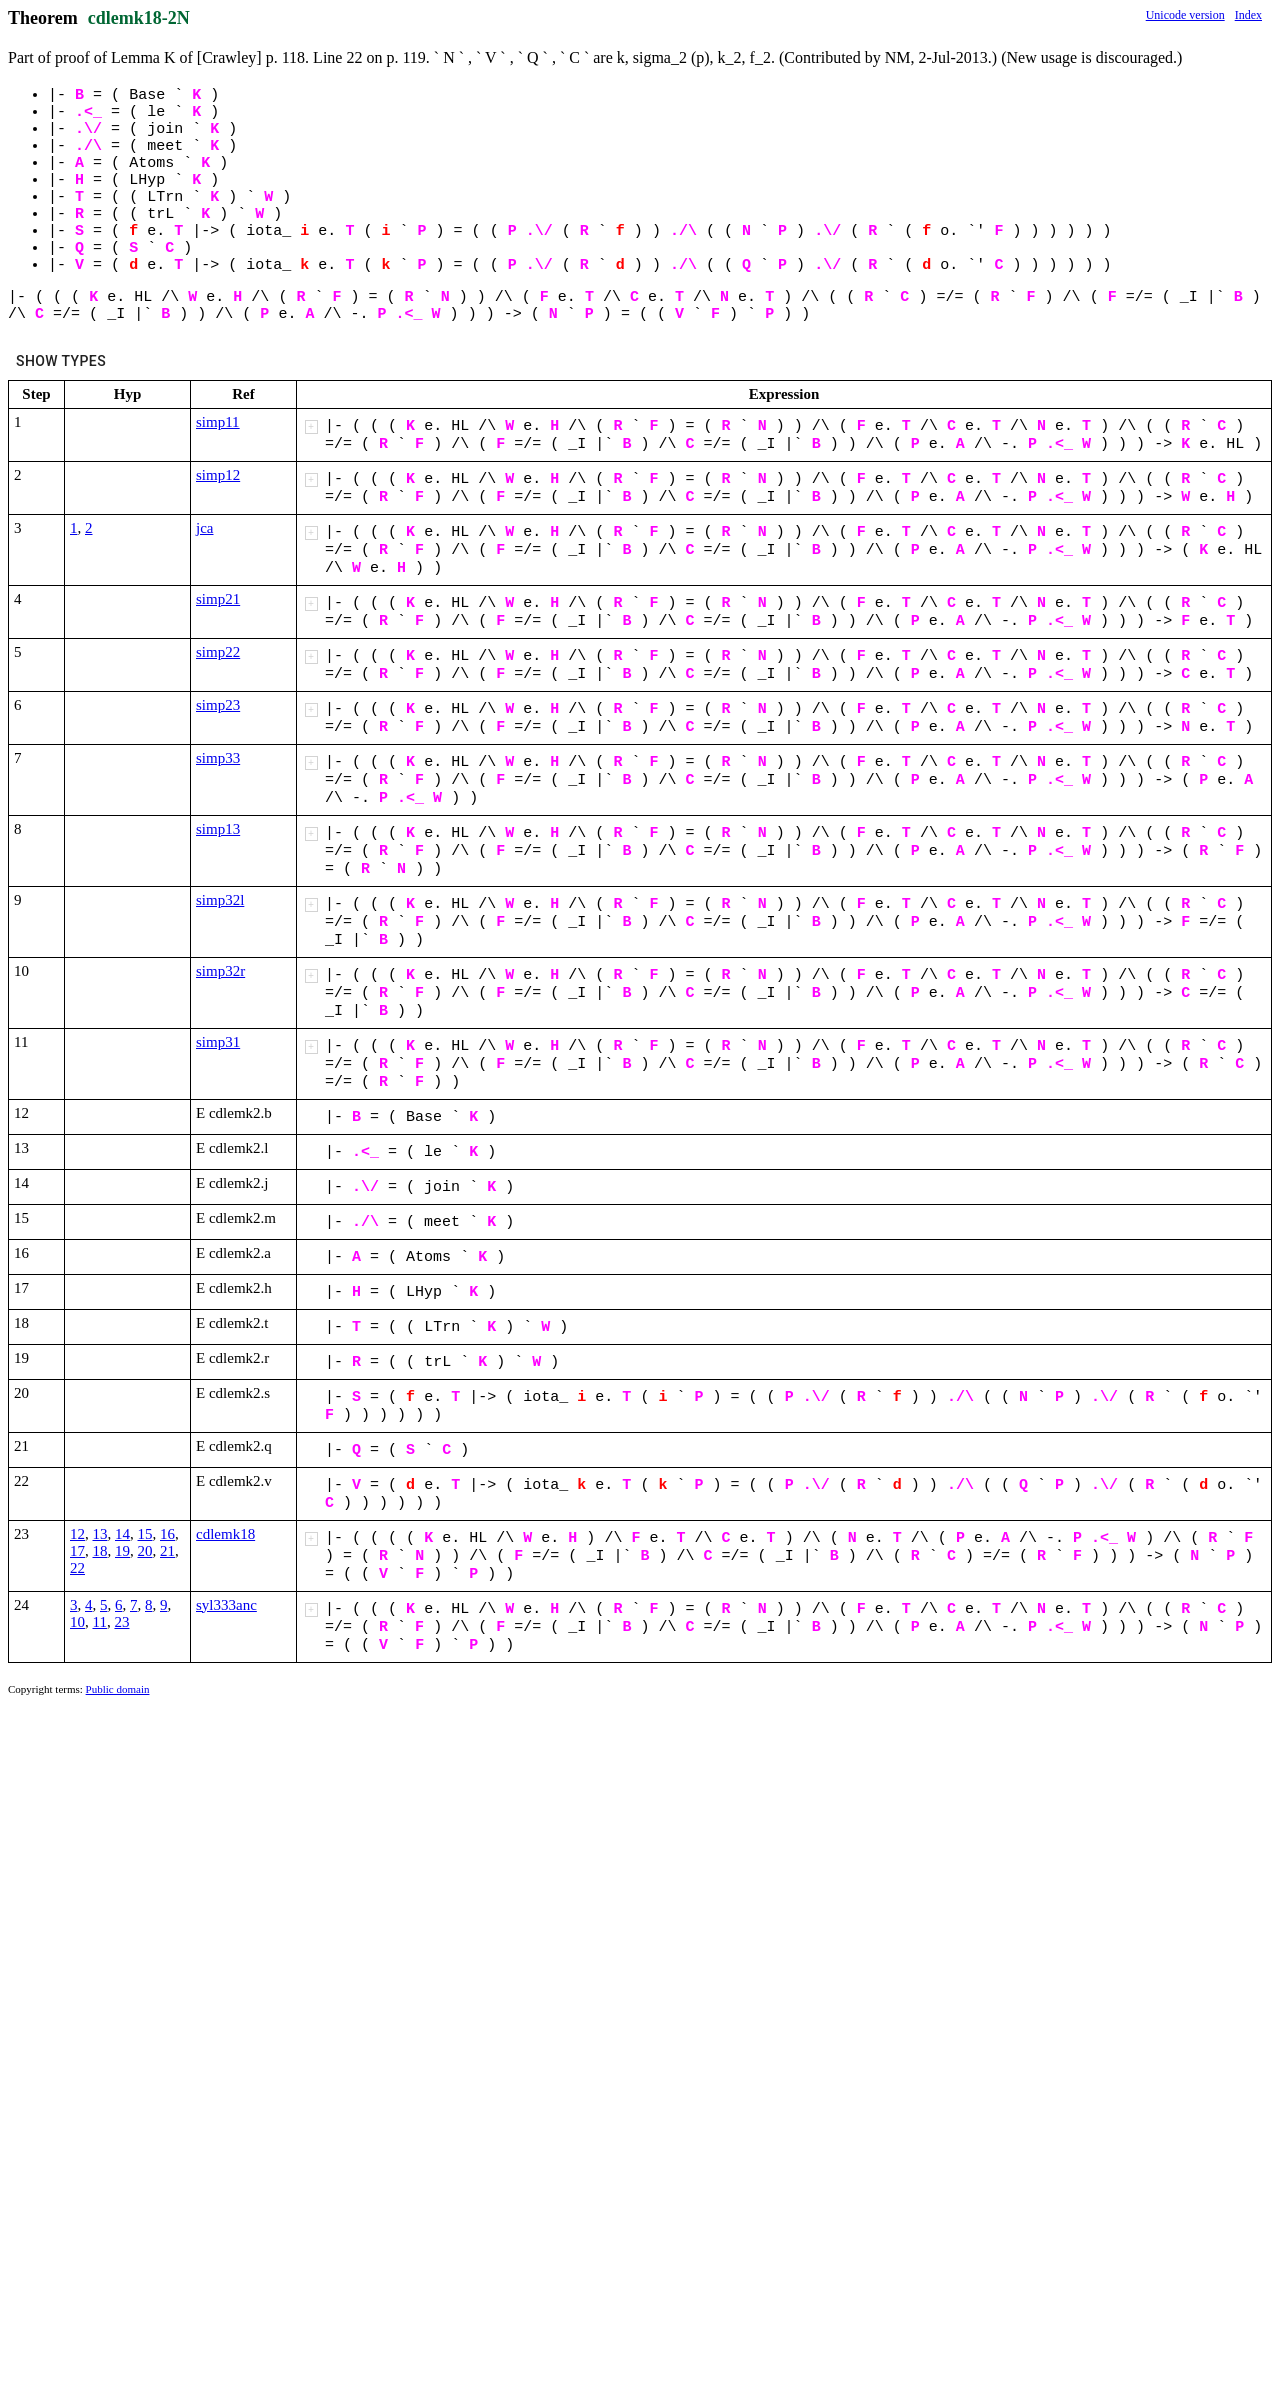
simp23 (218, 705)
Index (1248, 15)
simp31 (218, 1042)
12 (77, 1534)
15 (145, 1534)
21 (167, 1551)
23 (121, 1622)
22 (77, 1568)
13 (100, 1534)
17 (77, 1551)
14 (122, 1534)
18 (100, 1551)
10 (77, 1622)
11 (100, 1622)
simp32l (220, 900)
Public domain (118, 1689)
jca (204, 528)
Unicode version (1185, 15)
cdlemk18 (225, 1534)
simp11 (218, 422)
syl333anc (226, 1605)
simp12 (218, 475)
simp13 (218, 829)
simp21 (218, 599)
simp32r (220, 971)
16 (167, 1534)
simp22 (218, 652)
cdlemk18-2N (139, 18)
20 (145, 1551)
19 (122, 1551)
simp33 (218, 758)
